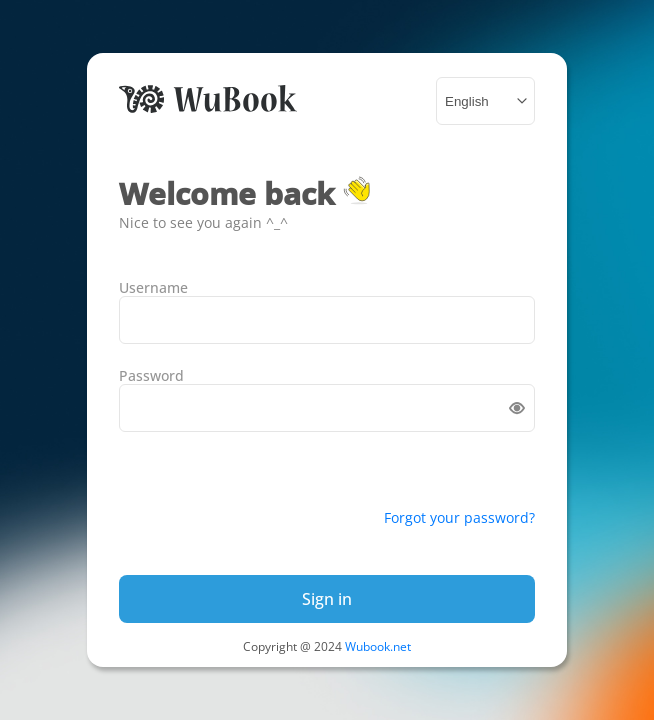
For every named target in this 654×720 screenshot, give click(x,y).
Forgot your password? (459, 517)
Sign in (327, 599)
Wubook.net (378, 646)
